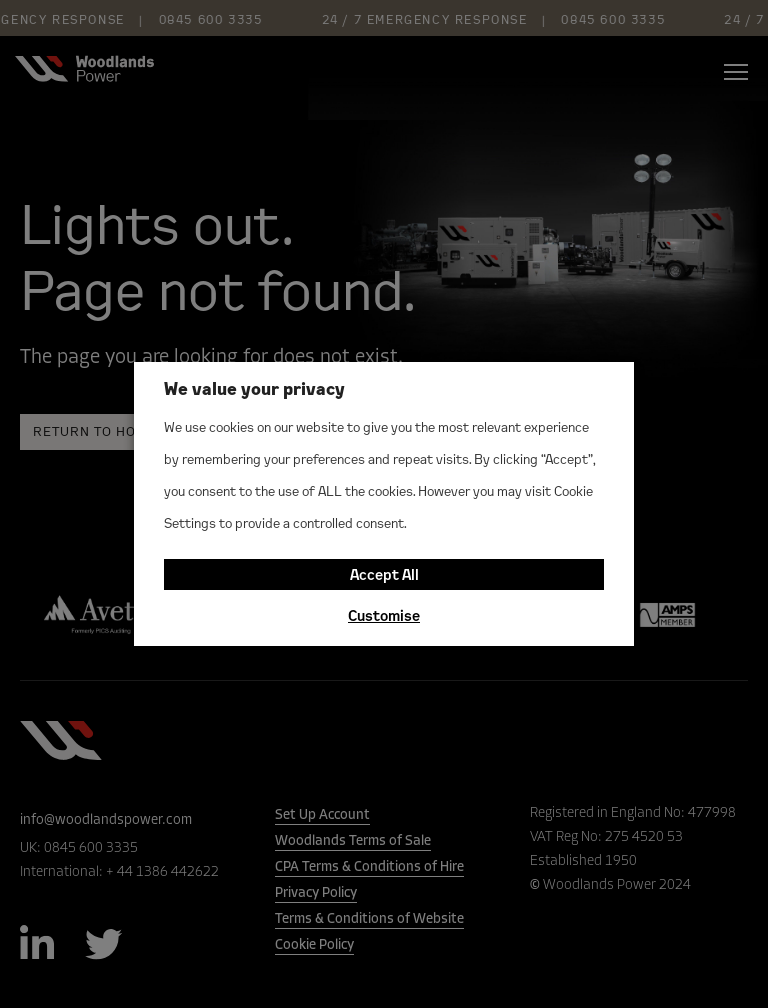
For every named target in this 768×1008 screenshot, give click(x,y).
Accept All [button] (384, 574)
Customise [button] (384, 615)
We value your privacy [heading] (254, 388)
